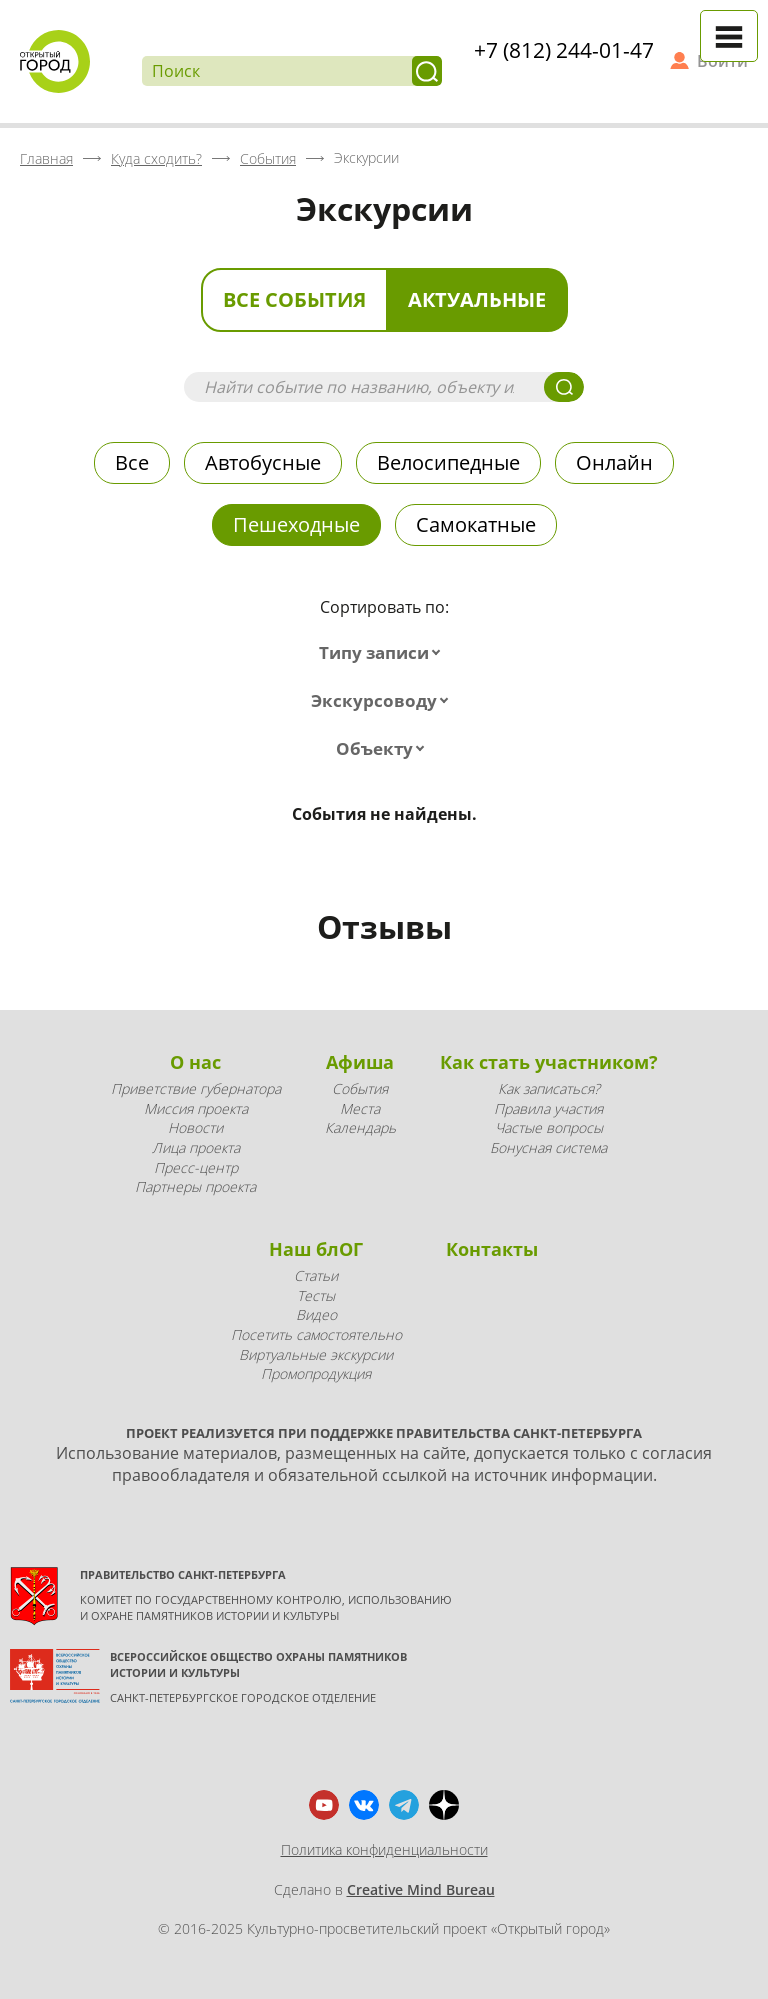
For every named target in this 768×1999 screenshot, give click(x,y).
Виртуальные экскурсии (316, 1354)
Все (132, 462)
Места (360, 1108)
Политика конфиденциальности (384, 1849)
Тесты (316, 1295)
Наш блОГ (316, 1249)
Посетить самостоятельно (316, 1334)
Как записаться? (549, 1088)
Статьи (316, 1275)
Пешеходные (296, 524)
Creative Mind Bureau (421, 1889)
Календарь (360, 1127)
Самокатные (476, 524)
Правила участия (548, 1108)
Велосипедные (448, 462)
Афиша (360, 1062)
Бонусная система (548, 1147)
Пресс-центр (196, 1167)
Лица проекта (196, 1147)
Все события (294, 299)
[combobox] (384, 653)
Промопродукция (316, 1373)
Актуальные (477, 299)
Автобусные (263, 462)
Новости (195, 1127)
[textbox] (384, 653)
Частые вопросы (549, 1127)
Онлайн (614, 462)
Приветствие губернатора (196, 1088)
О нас (195, 1062)
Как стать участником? (549, 1062)
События (360, 1088)
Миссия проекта (196, 1108)
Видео (316, 1314)
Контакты (492, 1249)
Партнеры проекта (195, 1186)
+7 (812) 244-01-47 (564, 50)
